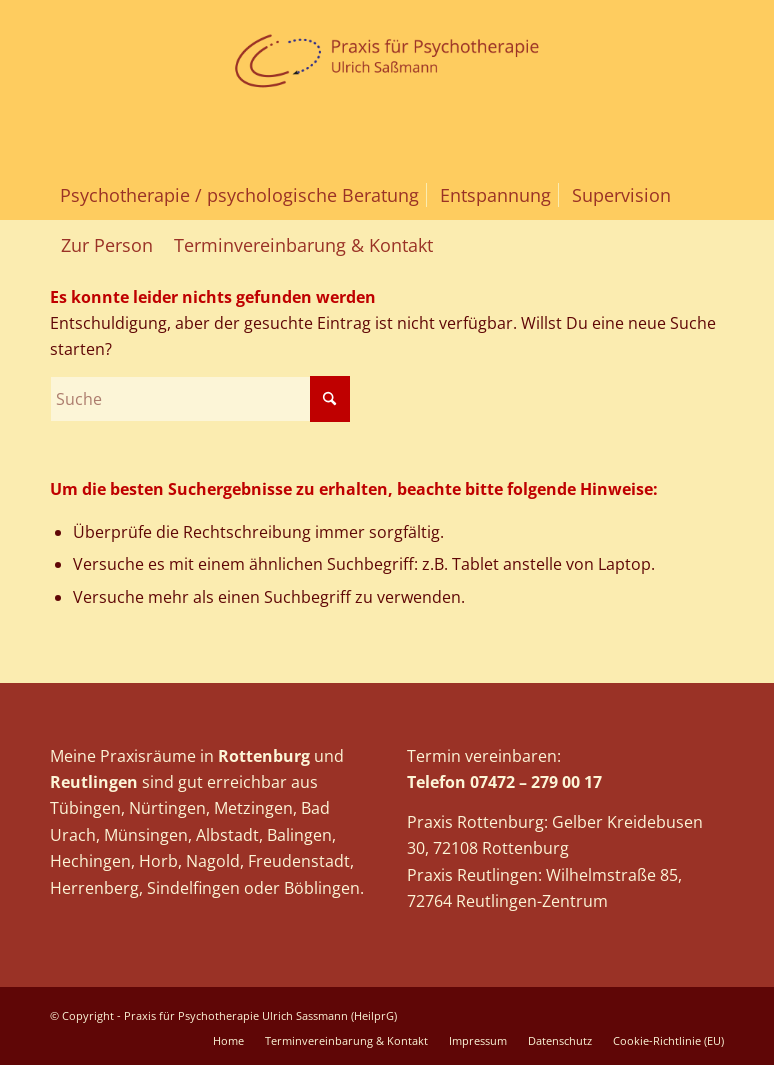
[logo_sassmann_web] (387, 85)
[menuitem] (239, 195)
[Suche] (200, 399)
